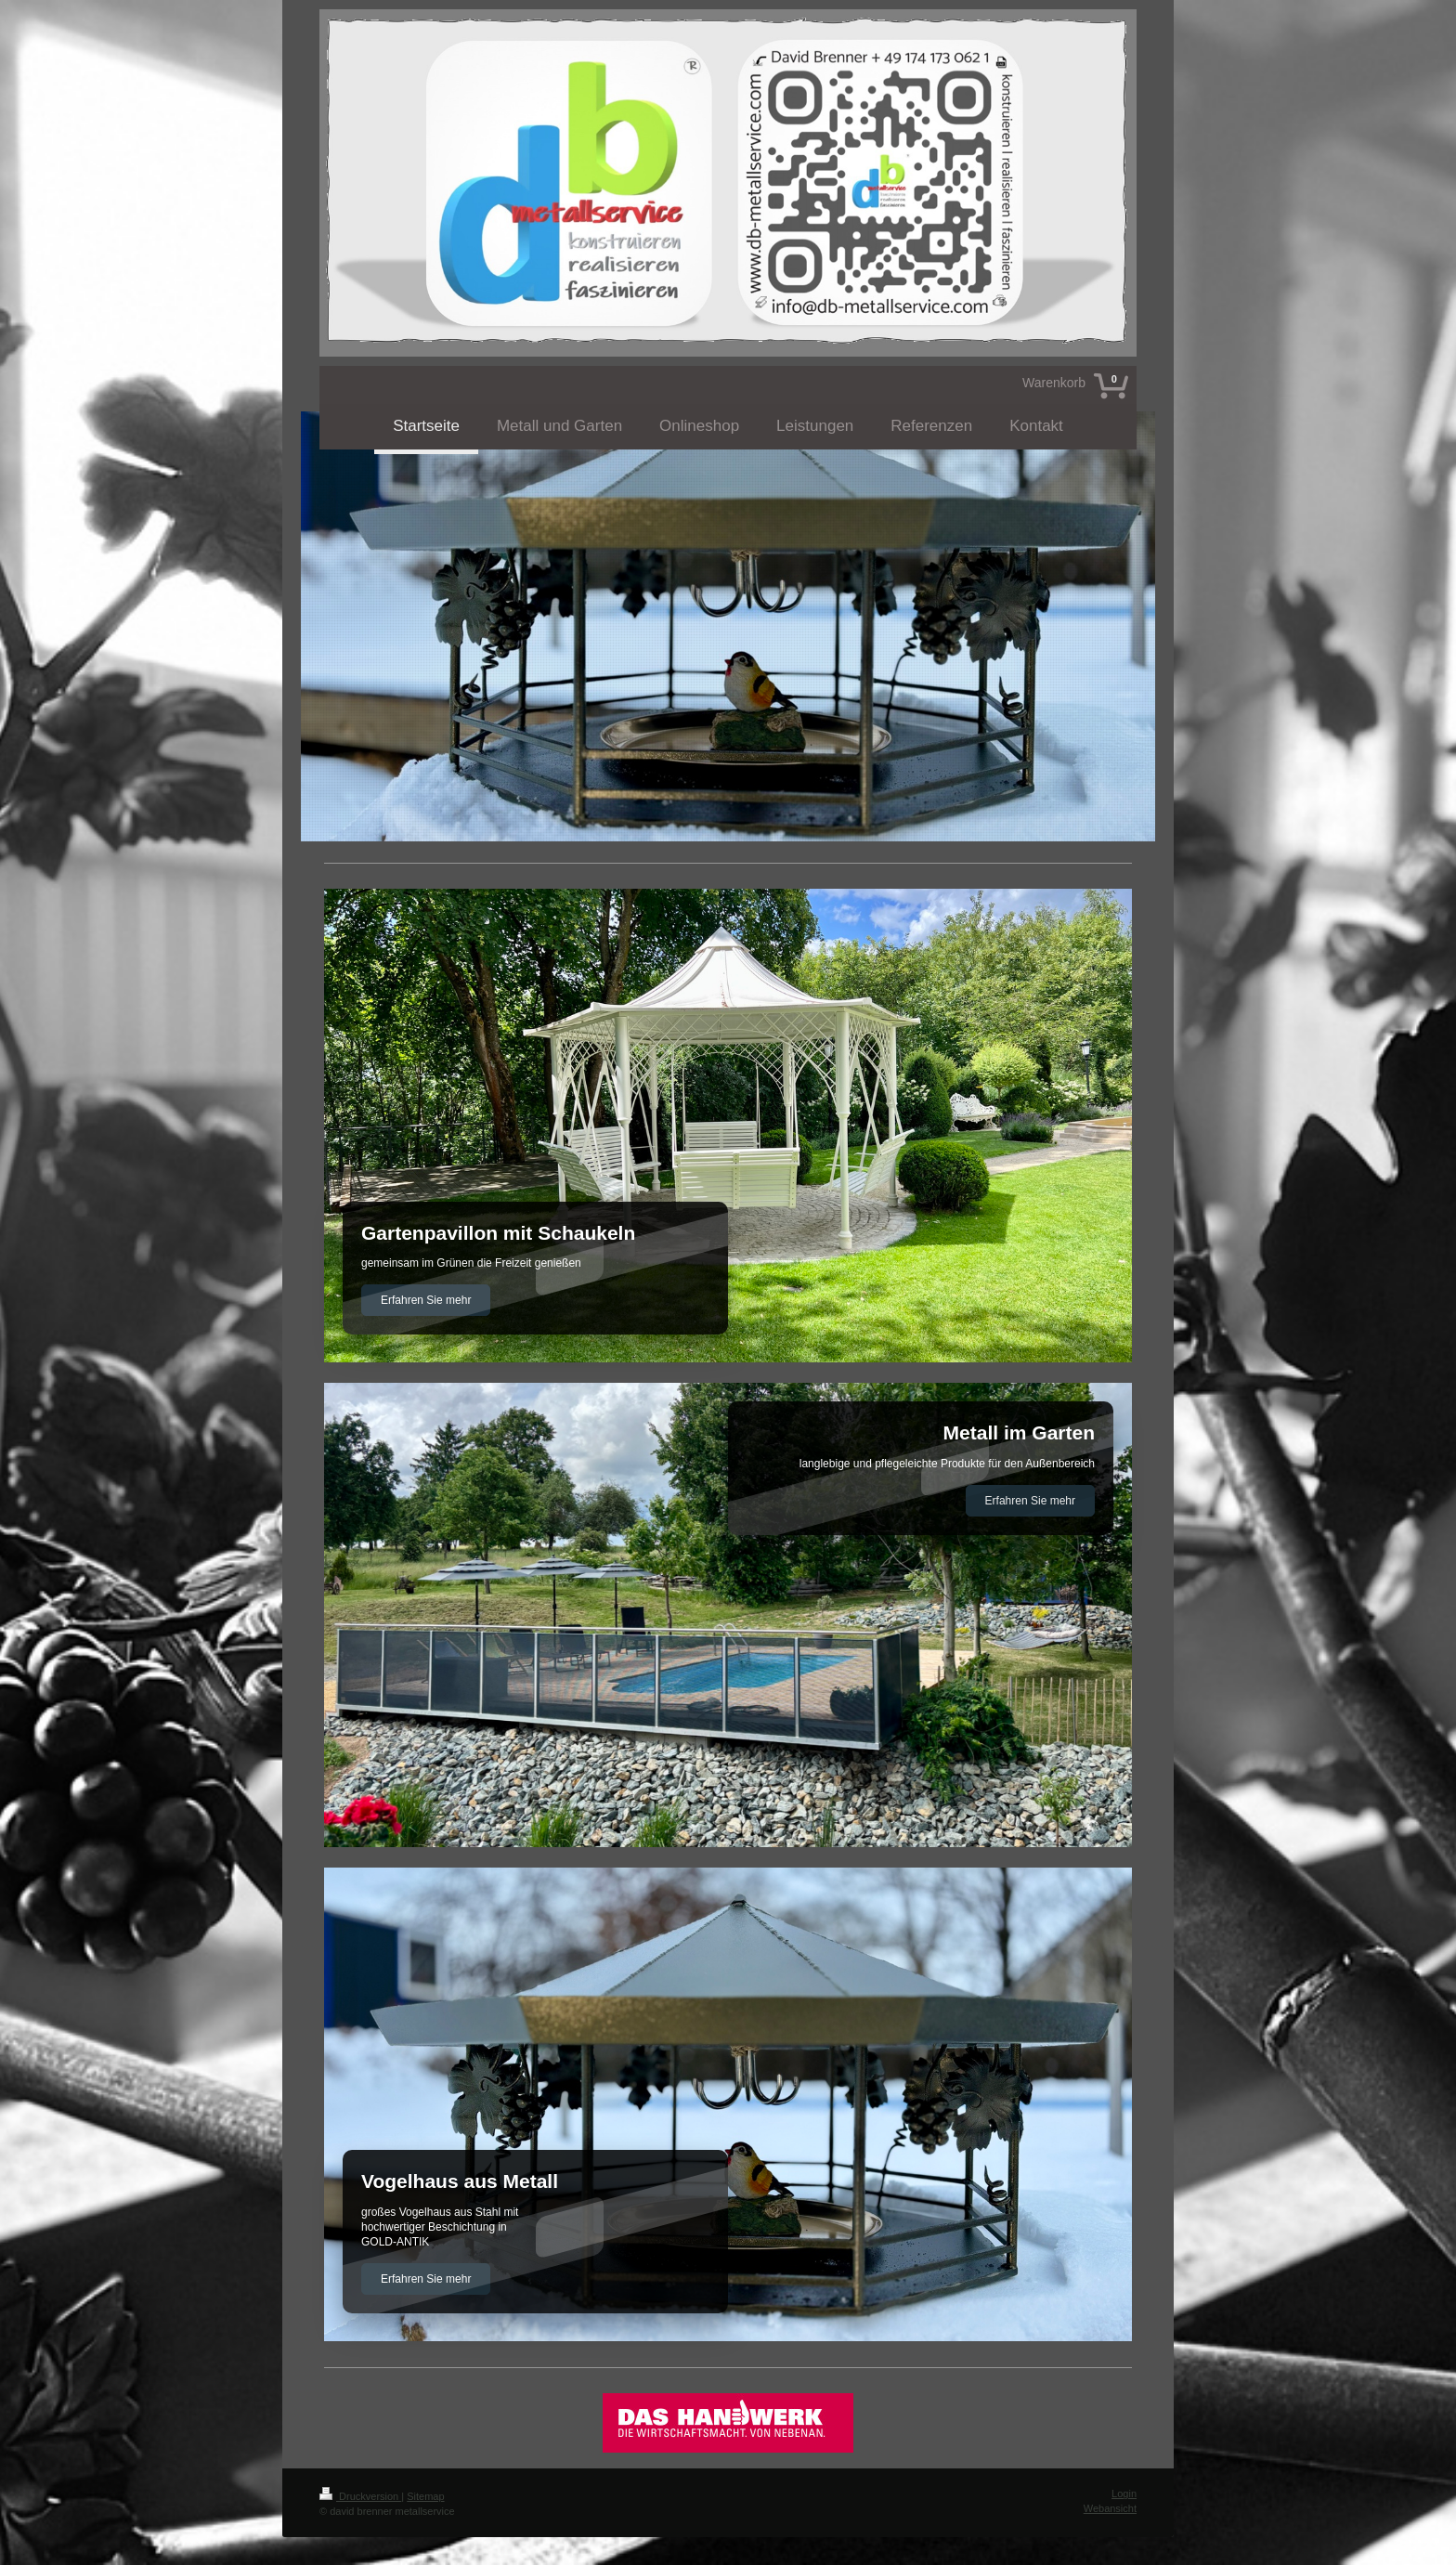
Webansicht (1110, 2508)
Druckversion (360, 2496)
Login (1124, 2493)
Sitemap (425, 2496)
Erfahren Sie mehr (426, 1300)
